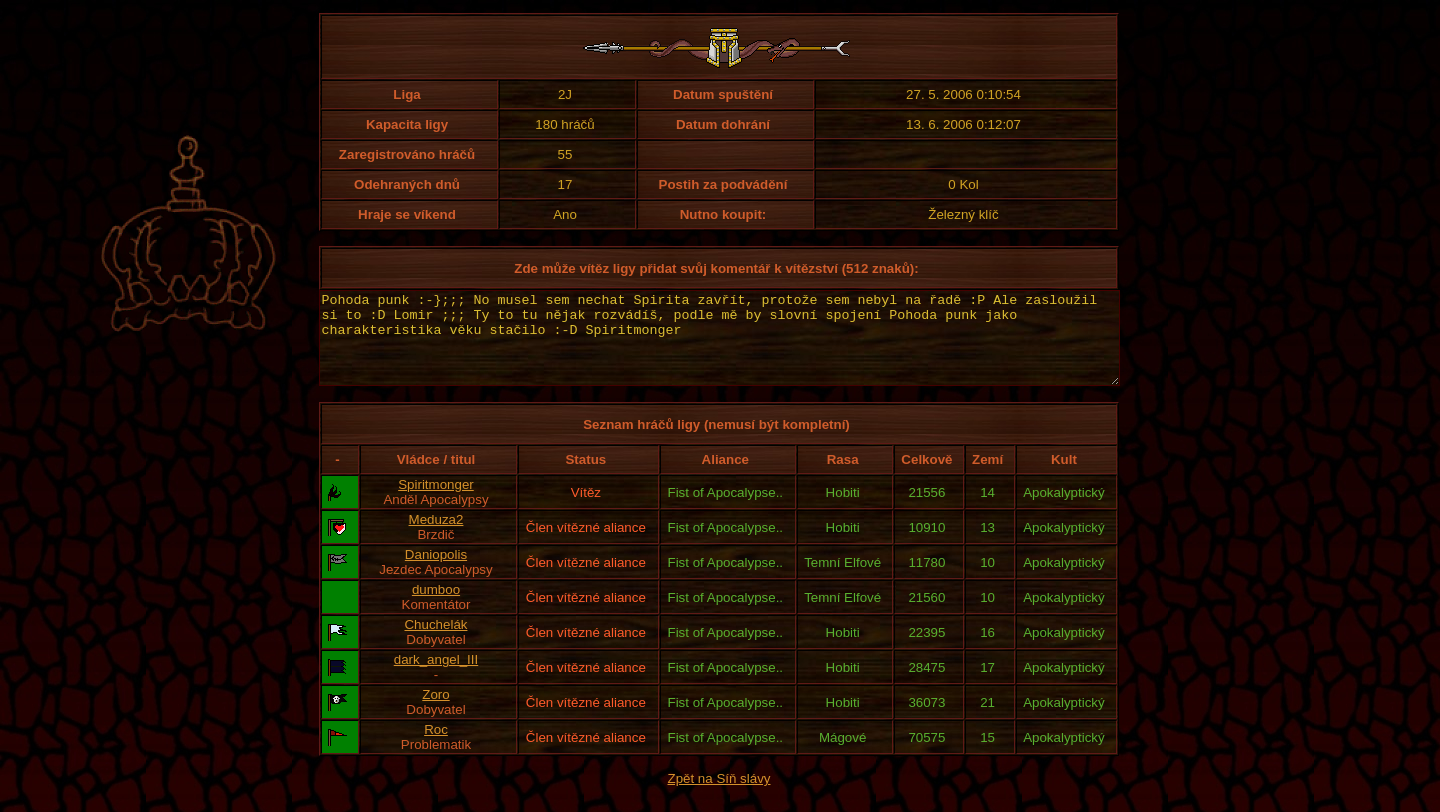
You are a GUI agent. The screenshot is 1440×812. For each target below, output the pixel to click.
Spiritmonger (436, 502)
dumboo (436, 607)
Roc (436, 747)
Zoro (435, 712)
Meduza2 (436, 537)
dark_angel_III (436, 677)
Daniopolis (436, 572)
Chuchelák (435, 642)
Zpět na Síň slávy (719, 796)
